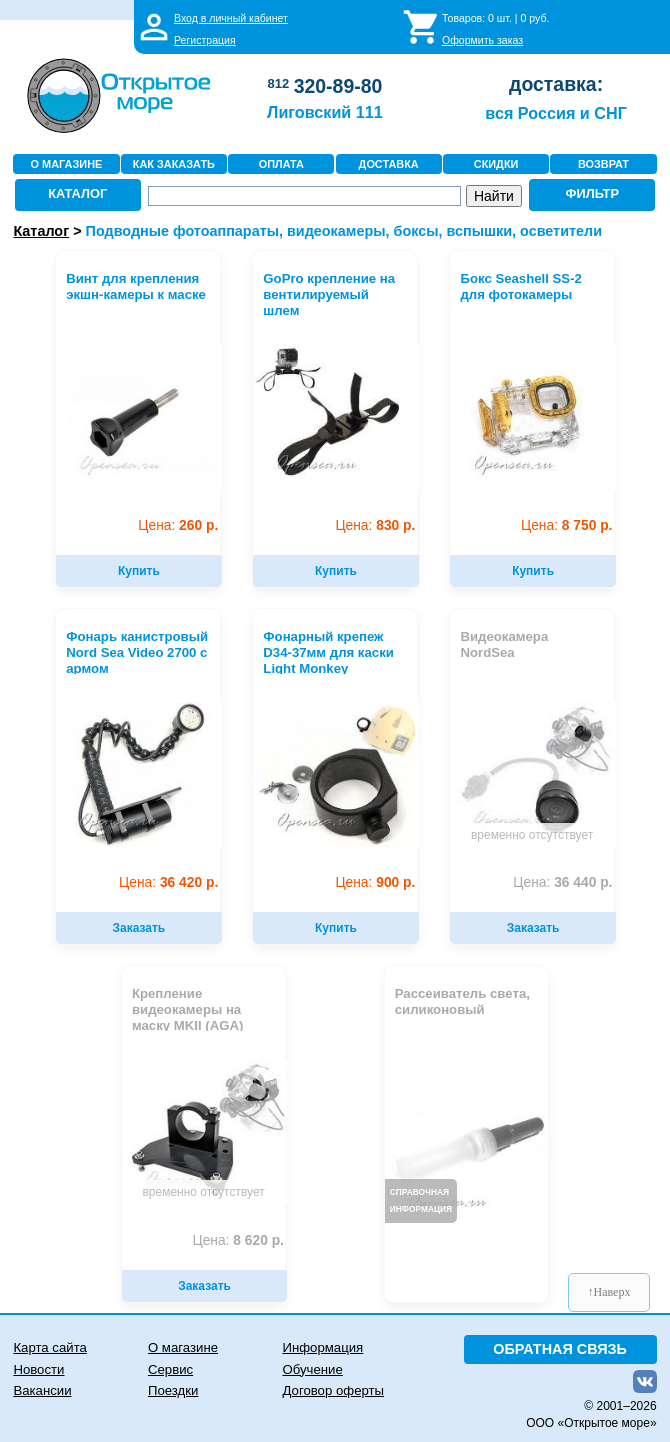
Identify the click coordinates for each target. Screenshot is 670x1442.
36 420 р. (168, 882)
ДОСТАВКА (389, 164)
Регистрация (205, 40)
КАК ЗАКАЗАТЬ (174, 164)
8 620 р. (237, 1240)
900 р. (375, 882)
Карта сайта (49, 1347)
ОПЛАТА (281, 164)
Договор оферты (333, 1390)
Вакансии (42, 1390)
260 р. (178, 525)
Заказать (138, 928)
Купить (139, 571)
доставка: (556, 84)
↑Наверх (609, 1292)
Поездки (173, 1390)
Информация (322, 1347)
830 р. (375, 525)
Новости (38, 1369)
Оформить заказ (482, 40)
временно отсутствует (532, 835)
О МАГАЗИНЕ (67, 164)
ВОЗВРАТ (603, 164)
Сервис (170, 1369)
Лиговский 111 (325, 112)
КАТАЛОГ (77, 193)
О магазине (183, 1347)
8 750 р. (566, 525)
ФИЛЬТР (592, 193)
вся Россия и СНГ (555, 113)
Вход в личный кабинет (231, 18)
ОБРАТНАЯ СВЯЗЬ (560, 1349)
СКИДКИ (496, 164)
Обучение (312, 1369)
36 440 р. (562, 882)
